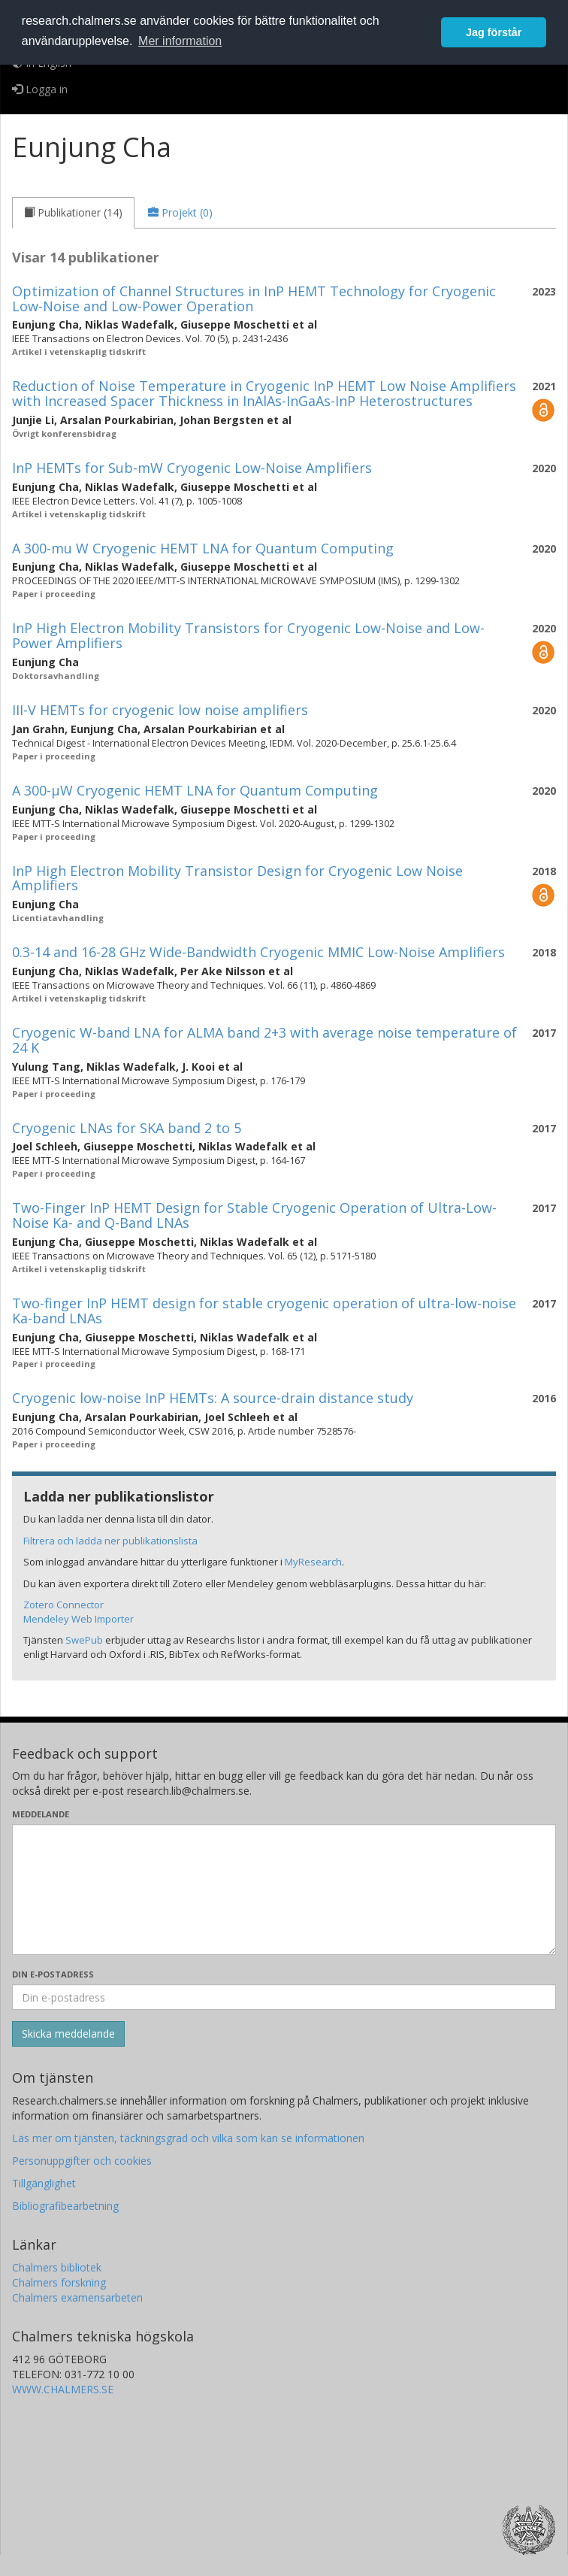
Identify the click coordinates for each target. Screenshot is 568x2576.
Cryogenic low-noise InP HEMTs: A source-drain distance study (212, 1398)
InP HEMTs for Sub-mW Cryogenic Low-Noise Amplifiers (192, 468)
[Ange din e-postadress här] (284, 1997)
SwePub (84, 1640)
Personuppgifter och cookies (82, 2160)
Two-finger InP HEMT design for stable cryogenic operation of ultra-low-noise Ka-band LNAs (264, 1310)
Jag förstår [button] (493, 32)
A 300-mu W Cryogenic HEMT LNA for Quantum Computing (203, 548)
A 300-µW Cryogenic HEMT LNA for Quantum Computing (195, 790)
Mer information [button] (180, 41)
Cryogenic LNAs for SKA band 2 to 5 (126, 1128)
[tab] (73, 213)
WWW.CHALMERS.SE (62, 2389)
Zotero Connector (63, 1604)
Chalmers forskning (59, 2282)
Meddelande (40, 1814)
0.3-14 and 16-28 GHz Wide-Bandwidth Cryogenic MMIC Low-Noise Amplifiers (258, 952)
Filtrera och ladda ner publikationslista (110, 1540)
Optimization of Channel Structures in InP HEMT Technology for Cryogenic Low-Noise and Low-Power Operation (254, 298)
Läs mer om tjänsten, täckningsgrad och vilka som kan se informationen (188, 2138)
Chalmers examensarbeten (77, 2297)
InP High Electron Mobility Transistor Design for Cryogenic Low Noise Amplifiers (237, 878)
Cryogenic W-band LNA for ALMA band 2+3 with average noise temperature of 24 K (264, 1039)
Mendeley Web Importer (78, 1619)
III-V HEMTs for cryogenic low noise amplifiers (160, 710)
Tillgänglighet (44, 2183)
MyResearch (313, 1561)
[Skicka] (68, 2034)
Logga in (40, 89)
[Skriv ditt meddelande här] (284, 1889)
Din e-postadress (53, 1974)
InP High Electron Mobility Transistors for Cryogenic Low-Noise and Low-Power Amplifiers (248, 635)
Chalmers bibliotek (56, 2267)
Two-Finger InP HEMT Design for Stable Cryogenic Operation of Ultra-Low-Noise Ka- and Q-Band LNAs (254, 1215)
